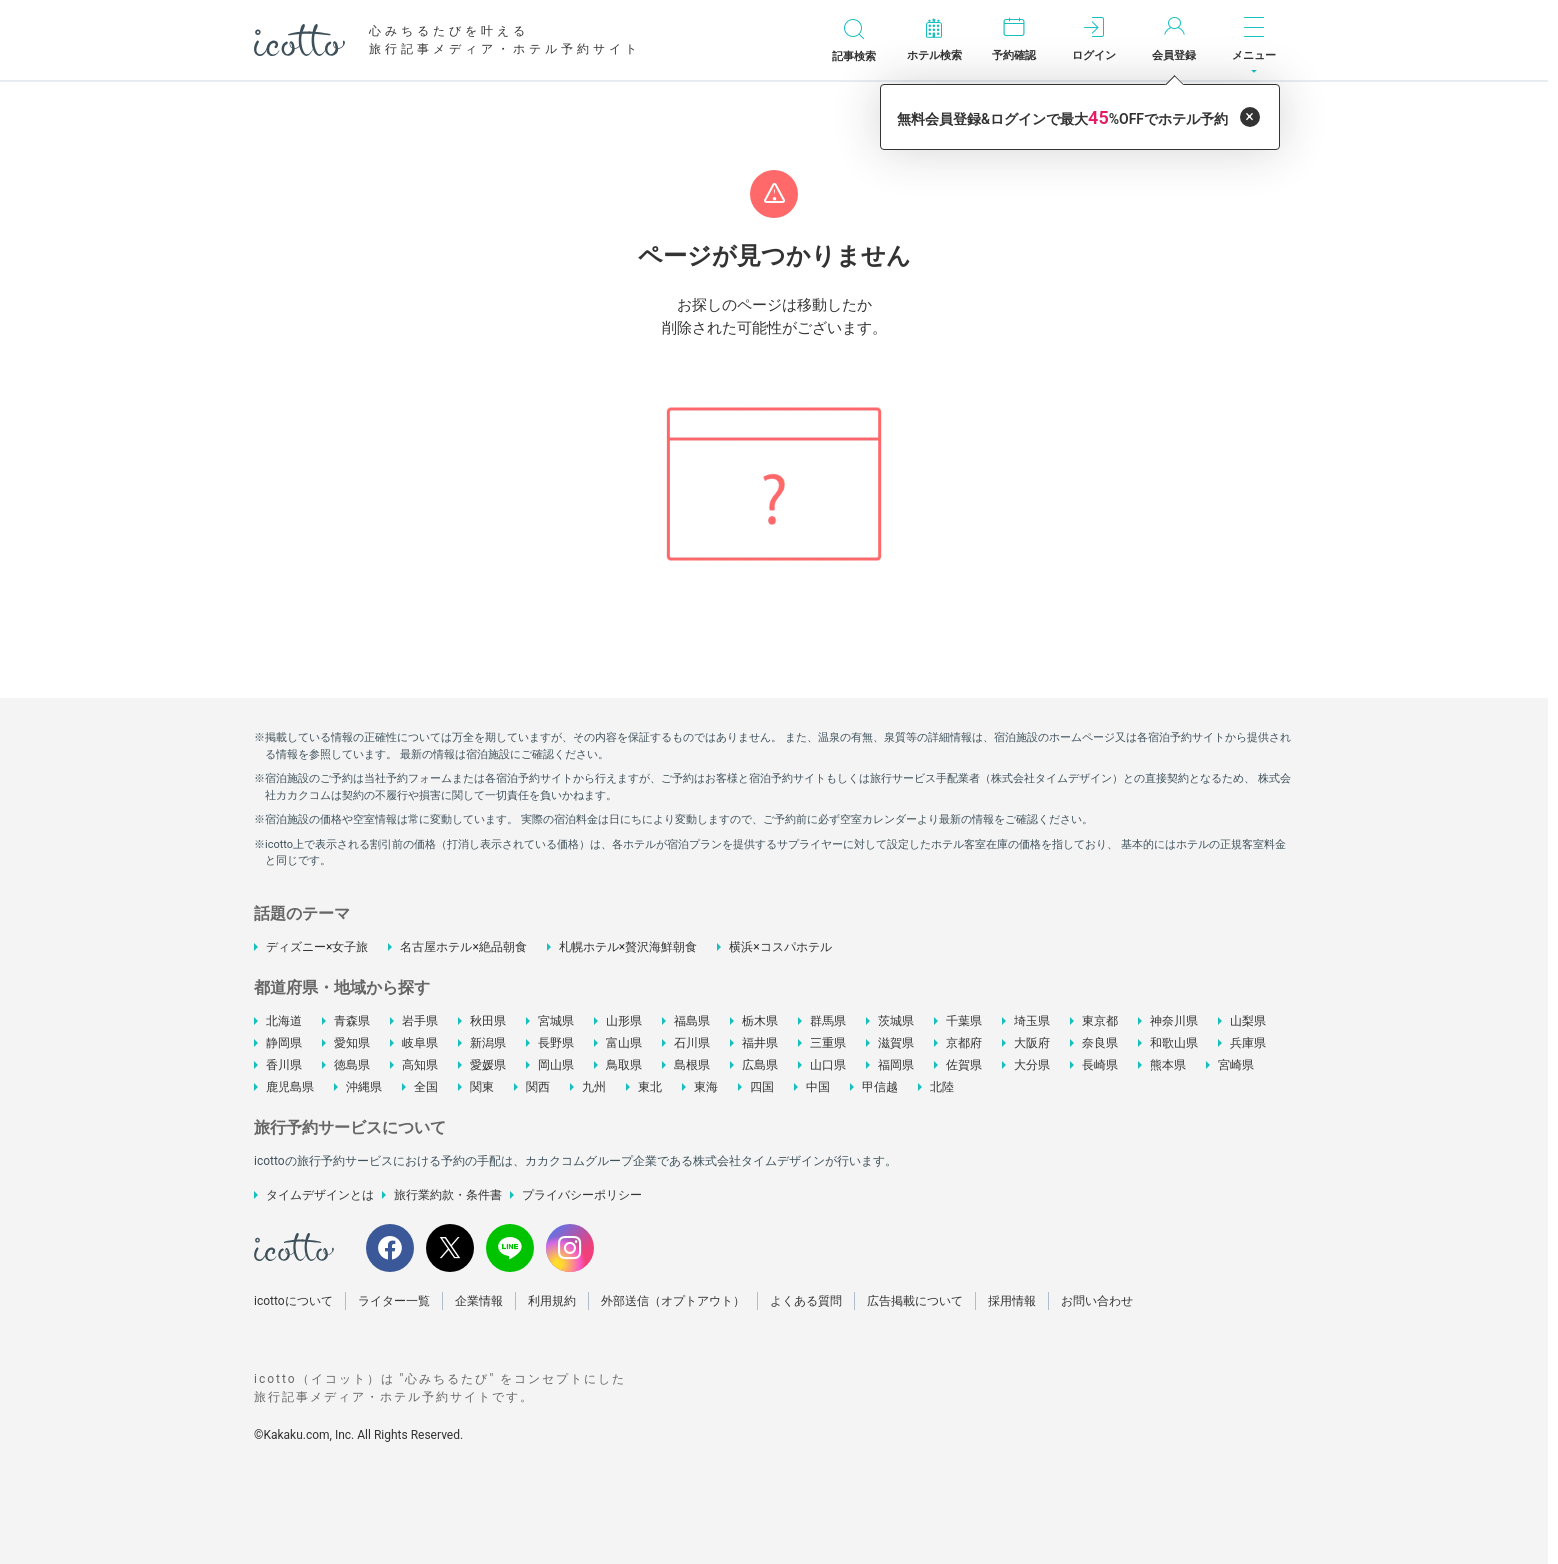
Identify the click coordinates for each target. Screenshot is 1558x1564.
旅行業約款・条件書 (448, 1195)
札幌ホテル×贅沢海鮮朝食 (628, 947)
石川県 (692, 1043)
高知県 (420, 1065)
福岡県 (896, 1065)
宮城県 (556, 1021)
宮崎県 (1236, 1065)
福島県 (692, 1021)
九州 (594, 1087)
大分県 (1032, 1065)
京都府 (964, 1043)
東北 (650, 1087)
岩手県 (420, 1021)
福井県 (760, 1043)
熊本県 (1168, 1065)
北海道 (284, 1021)
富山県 (624, 1043)
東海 (706, 1087)
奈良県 (1100, 1043)
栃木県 (760, 1021)
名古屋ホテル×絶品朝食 (463, 947)
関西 (538, 1087)
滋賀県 (896, 1043)
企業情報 (479, 1301)
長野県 (556, 1043)
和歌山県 (1174, 1043)
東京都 (1100, 1021)
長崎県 (1100, 1065)
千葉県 (964, 1021)
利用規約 (552, 1301)
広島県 (760, 1065)
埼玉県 (1032, 1021)
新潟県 (488, 1043)
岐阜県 (420, 1043)
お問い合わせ (1097, 1301)
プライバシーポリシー (582, 1195)
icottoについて (293, 1301)
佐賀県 (964, 1065)
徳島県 (352, 1065)
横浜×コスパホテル (780, 947)
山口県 (828, 1065)
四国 (762, 1087)
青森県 (352, 1021)
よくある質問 (806, 1301)
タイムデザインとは (320, 1195)
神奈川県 (1174, 1021)
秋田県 (488, 1021)
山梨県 (1248, 1021)
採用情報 (1012, 1301)
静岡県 (284, 1043)
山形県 (624, 1021)
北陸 (942, 1087)
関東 (482, 1087)
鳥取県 (624, 1065)
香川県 (284, 1065)
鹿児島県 (290, 1087)
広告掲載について (915, 1301)
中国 (818, 1087)
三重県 (828, 1043)
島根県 (692, 1065)
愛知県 (352, 1043)
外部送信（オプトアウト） (673, 1301)
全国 (426, 1087)
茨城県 (896, 1021)
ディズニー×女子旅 (317, 947)
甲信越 (880, 1087)
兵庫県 (1248, 1043)
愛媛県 (488, 1065)
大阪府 (1032, 1043)
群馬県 (828, 1021)
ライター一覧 (394, 1301)
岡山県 (556, 1065)
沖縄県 (364, 1087)
